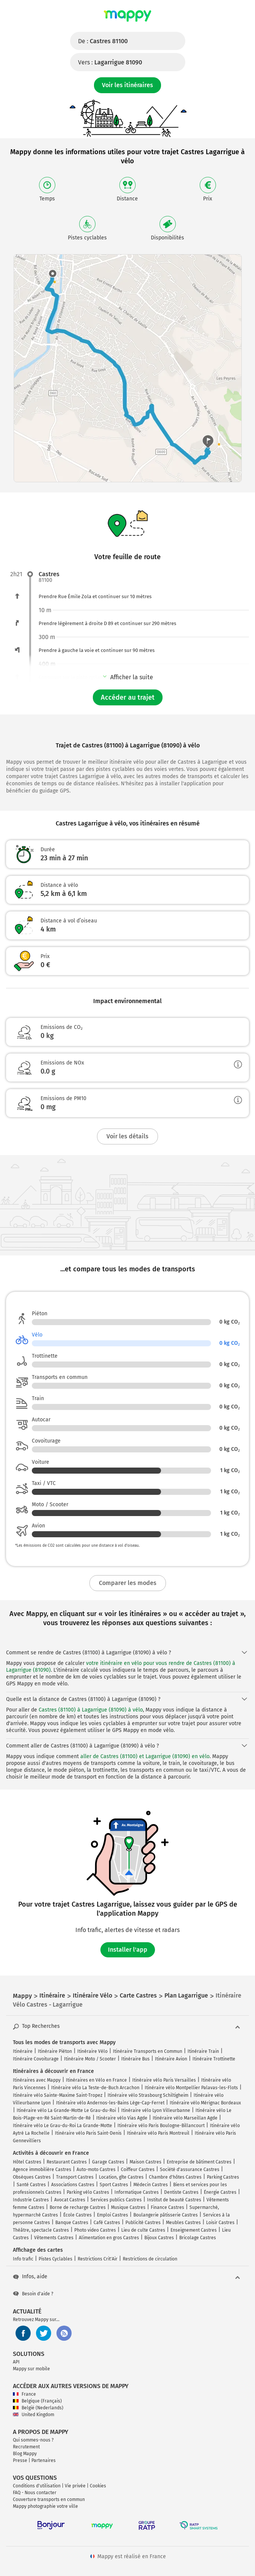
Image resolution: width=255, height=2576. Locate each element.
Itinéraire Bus (135, 2059)
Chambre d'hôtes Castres (175, 2177)
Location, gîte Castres (121, 2177)
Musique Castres (128, 2207)
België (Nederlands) (38, 2407)
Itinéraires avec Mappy (37, 2080)
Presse (20, 2460)
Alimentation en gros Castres (109, 2237)
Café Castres (107, 2222)
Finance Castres (167, 2207)
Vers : (110, 62)
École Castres (77, 2215)
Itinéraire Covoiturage (36, 2059)
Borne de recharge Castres (78, 2207)
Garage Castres (108, 2162)
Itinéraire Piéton (55, 2051)
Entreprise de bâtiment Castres (199, 2162)
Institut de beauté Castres (174, 2199)
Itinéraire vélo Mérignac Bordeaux (205, 2103)
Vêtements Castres (54, 2237)
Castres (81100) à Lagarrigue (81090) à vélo (91, 1710)
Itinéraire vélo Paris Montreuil (158, 2133)
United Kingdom (33, 2414)
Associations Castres (72, 2184)
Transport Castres (75, 2177)
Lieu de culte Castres (143, 2230)
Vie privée (75, 2485)
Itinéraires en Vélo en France (96, 2080)
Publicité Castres (143, 2222)
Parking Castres (223, 2177)
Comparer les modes (127, 1583)
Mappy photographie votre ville (45, 2506)
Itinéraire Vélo (92, 2051)
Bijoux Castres (159, 2237)
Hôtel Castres (27, 2162)
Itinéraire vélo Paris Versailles (164, 2080)
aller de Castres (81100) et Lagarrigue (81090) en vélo (145, 1756)
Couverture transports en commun (49, 2499)
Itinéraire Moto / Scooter (90, 2059)
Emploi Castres (112, 2215)
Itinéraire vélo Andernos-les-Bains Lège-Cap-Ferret (110, 2103)
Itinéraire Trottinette (213, 2059)
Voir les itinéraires (127, 85)
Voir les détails (127, 1136)
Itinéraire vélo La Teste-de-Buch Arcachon (95, 2087)
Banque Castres (71, 2222)
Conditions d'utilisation (37, 2485)
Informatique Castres (136, 2192)
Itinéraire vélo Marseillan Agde (185, 2118)
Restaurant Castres (67, 2162)
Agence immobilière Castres (42, 2169)
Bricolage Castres (197, 2237)
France (24, 2394)
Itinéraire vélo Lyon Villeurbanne (155, 2110)
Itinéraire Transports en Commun (147, 2051)
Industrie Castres (31, 2199)
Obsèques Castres (32, 2177)
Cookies (98, 2485)
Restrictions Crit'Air (97, 2259)
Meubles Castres (183, 2222)
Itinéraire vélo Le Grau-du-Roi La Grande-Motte (62, 2125)
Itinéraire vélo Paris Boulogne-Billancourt (161, 2125)
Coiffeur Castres (138, 2169)
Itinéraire (23, 2051)
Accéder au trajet (128, 697)
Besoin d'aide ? (33, 2293)
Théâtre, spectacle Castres (41, 2230)
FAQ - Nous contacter (34, 2492)
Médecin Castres (150, 2184)
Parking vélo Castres (88, 2192)
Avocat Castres (69, 2199)
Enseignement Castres (194, 2230)
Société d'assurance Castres (189, 2169)
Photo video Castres (95, 2230)
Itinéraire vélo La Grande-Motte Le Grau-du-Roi (66, 2110)
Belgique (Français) (37, 2401)
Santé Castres (31, 2184)
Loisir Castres (220, 2222)
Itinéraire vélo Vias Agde (121, 2118)
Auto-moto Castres (96, 2169)
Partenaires (43, 2460)
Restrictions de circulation (150, 2259)
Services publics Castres (116, 2199)
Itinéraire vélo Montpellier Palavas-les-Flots (191, 2087)
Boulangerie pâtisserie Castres (165, 2215)
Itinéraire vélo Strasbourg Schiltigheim (148, 2095)
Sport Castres (114, 2184)
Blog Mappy (25, 2453)
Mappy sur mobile (31, 2368)
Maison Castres (145, 2162)
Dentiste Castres (181, 2192)
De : (103, 41)
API (16, 2362)
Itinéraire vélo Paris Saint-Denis (88, 2133)
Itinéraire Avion (171, 2059)
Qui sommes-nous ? (33, 2440)
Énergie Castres (220, 2192)
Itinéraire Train (203, 2051)
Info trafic (23, 2259)
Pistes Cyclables (55, 2259)
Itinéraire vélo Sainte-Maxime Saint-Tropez (57, 2095)
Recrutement (26, 2446)
